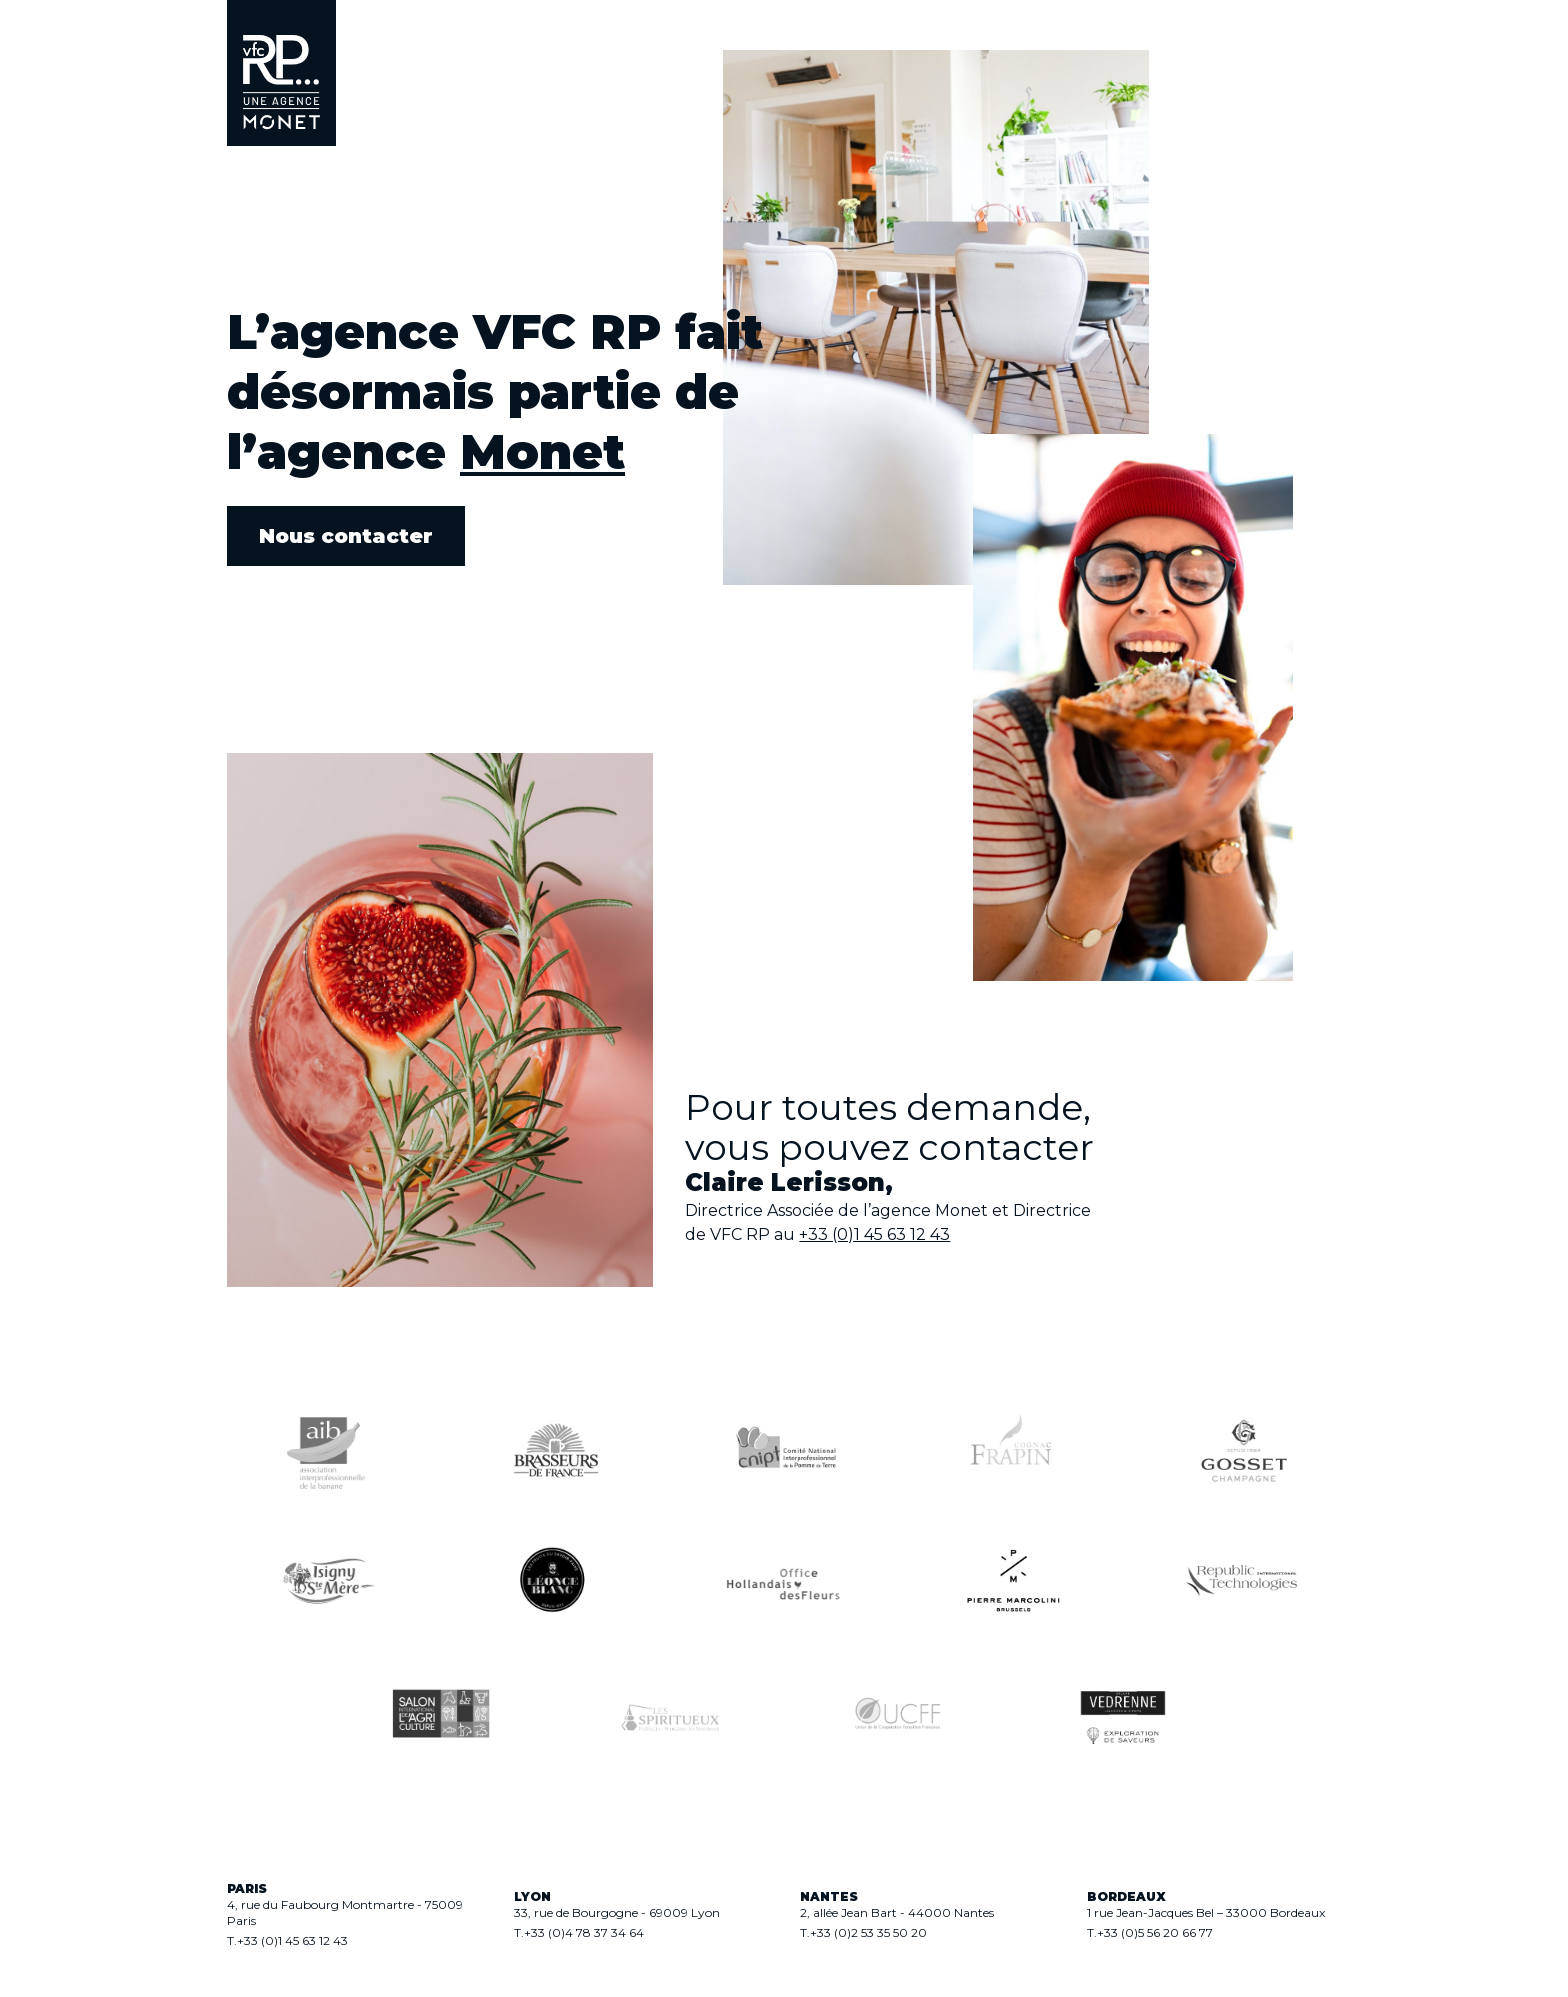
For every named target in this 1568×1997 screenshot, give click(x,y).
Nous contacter (346, 536)
